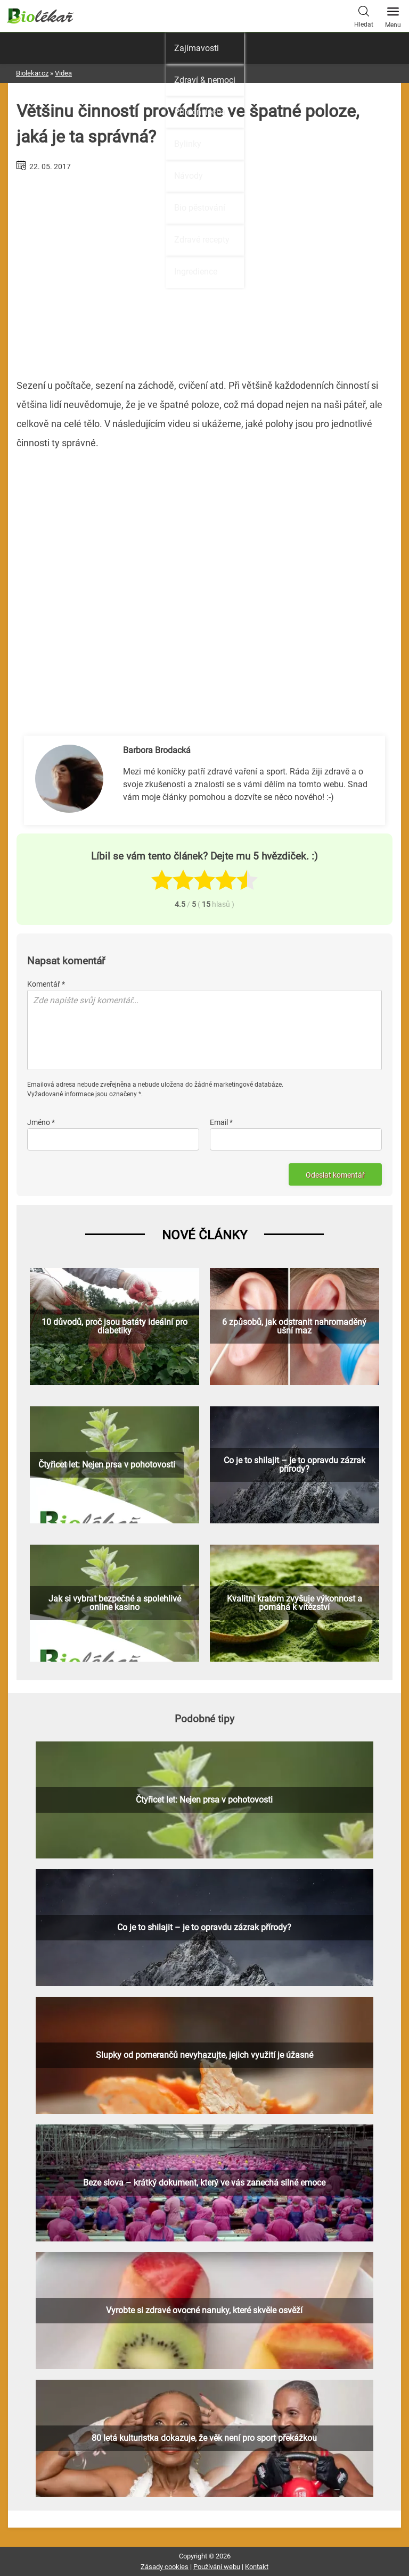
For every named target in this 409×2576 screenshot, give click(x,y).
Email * (221, 1122)
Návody (188, 176)
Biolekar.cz (32, 73)
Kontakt (256, 2567)
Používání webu (216, 2567)
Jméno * (41, 1122)
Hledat (363, 15)
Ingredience (195, 271)
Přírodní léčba (200, 112)
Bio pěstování (199, 208)
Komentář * (46, 984)
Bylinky (187, 144)
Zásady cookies (165, 2567)
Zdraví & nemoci (204, 80)
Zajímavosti (196, 48)
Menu (393, 14)
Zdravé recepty (202, 240)
